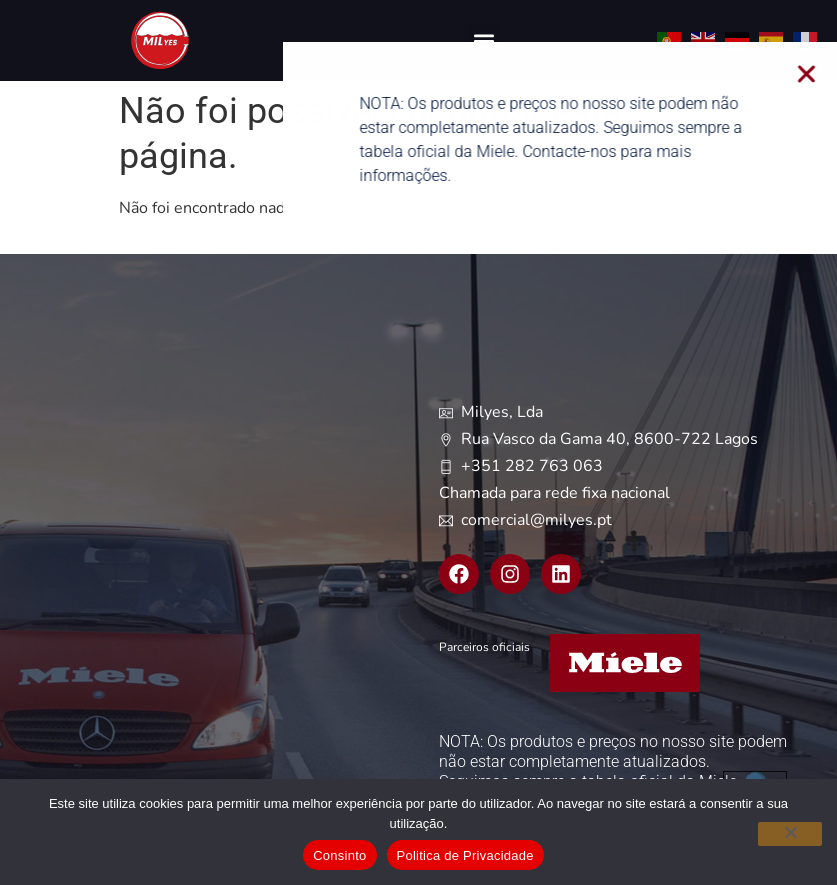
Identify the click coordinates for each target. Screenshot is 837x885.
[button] (483, 40)
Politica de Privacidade (465, 855)
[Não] (790, 834)
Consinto (339, 855)
